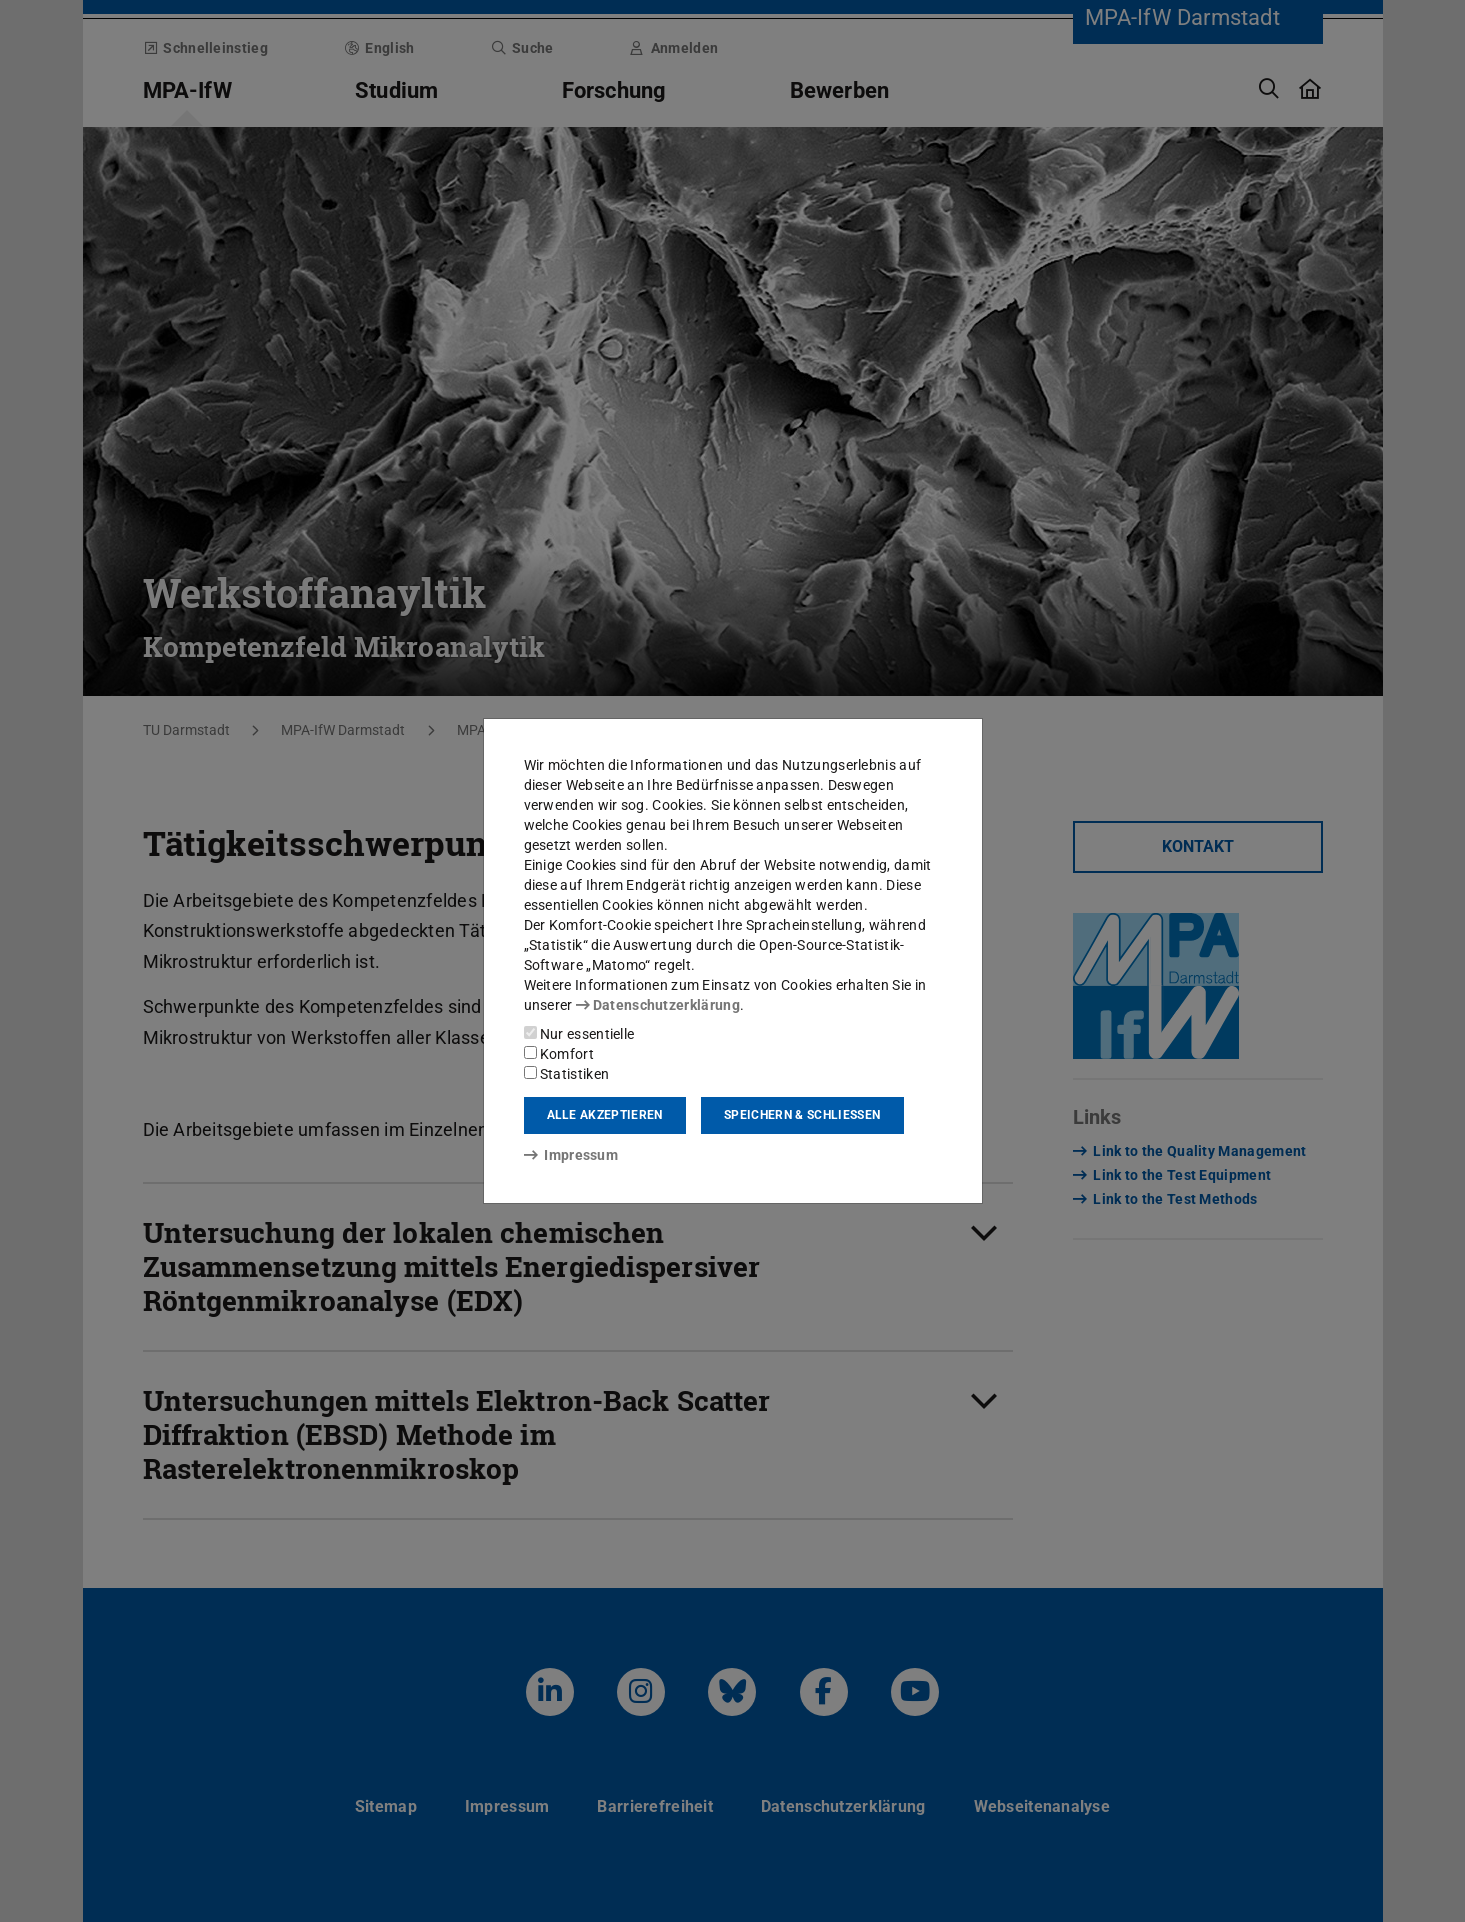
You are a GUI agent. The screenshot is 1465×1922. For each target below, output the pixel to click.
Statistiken (567, 1074)
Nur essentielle (579, 1034)
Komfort (559, 1054)
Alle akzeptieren (605, 1115)
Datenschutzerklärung (658, 1005)
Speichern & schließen (802, 1115)
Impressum (571, 1155)
